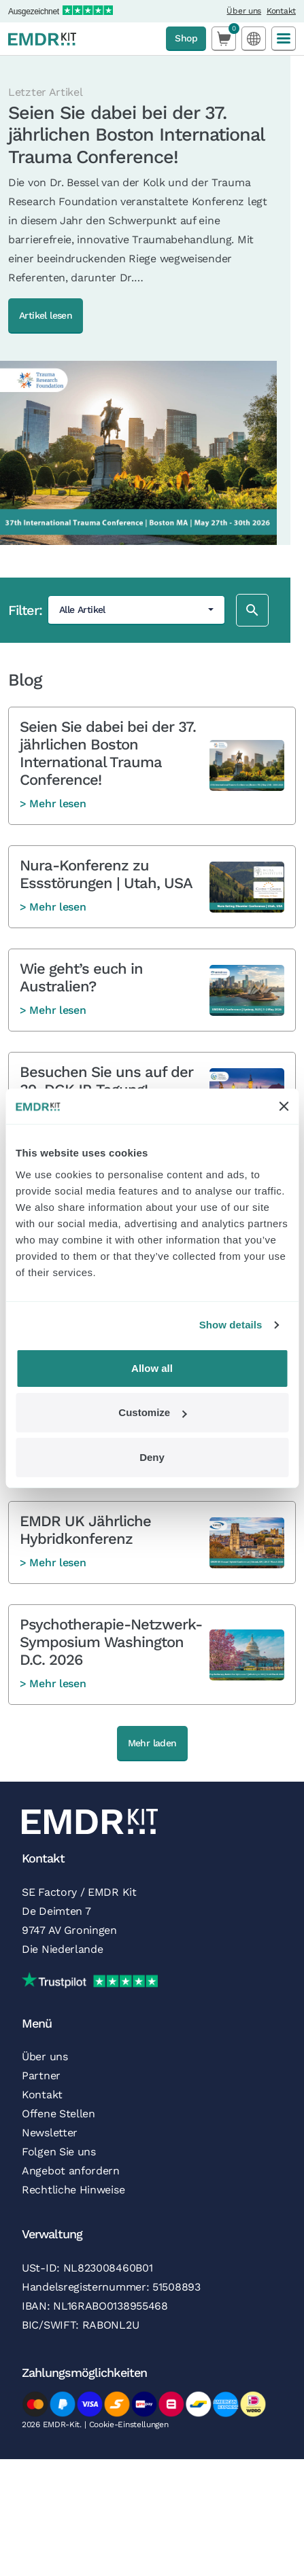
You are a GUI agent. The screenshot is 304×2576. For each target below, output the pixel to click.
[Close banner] (283, 1106)
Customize (152, 1412)
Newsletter (50, 2132)
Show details (231, 1324)
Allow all (152, 1368)
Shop (186, 38)
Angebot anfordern (71, 2170)
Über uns (243, 11)
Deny (152, 1457)
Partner (41, 2075)
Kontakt (281, 11)
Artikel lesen (45, 315)
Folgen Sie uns (59, 2151)
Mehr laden (152, 1742)
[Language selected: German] (253, 38)
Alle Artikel (82, 609)
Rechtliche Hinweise (73, 2189)
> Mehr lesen (53, 803)
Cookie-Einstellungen (129, 2424)
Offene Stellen (58, 2113)
